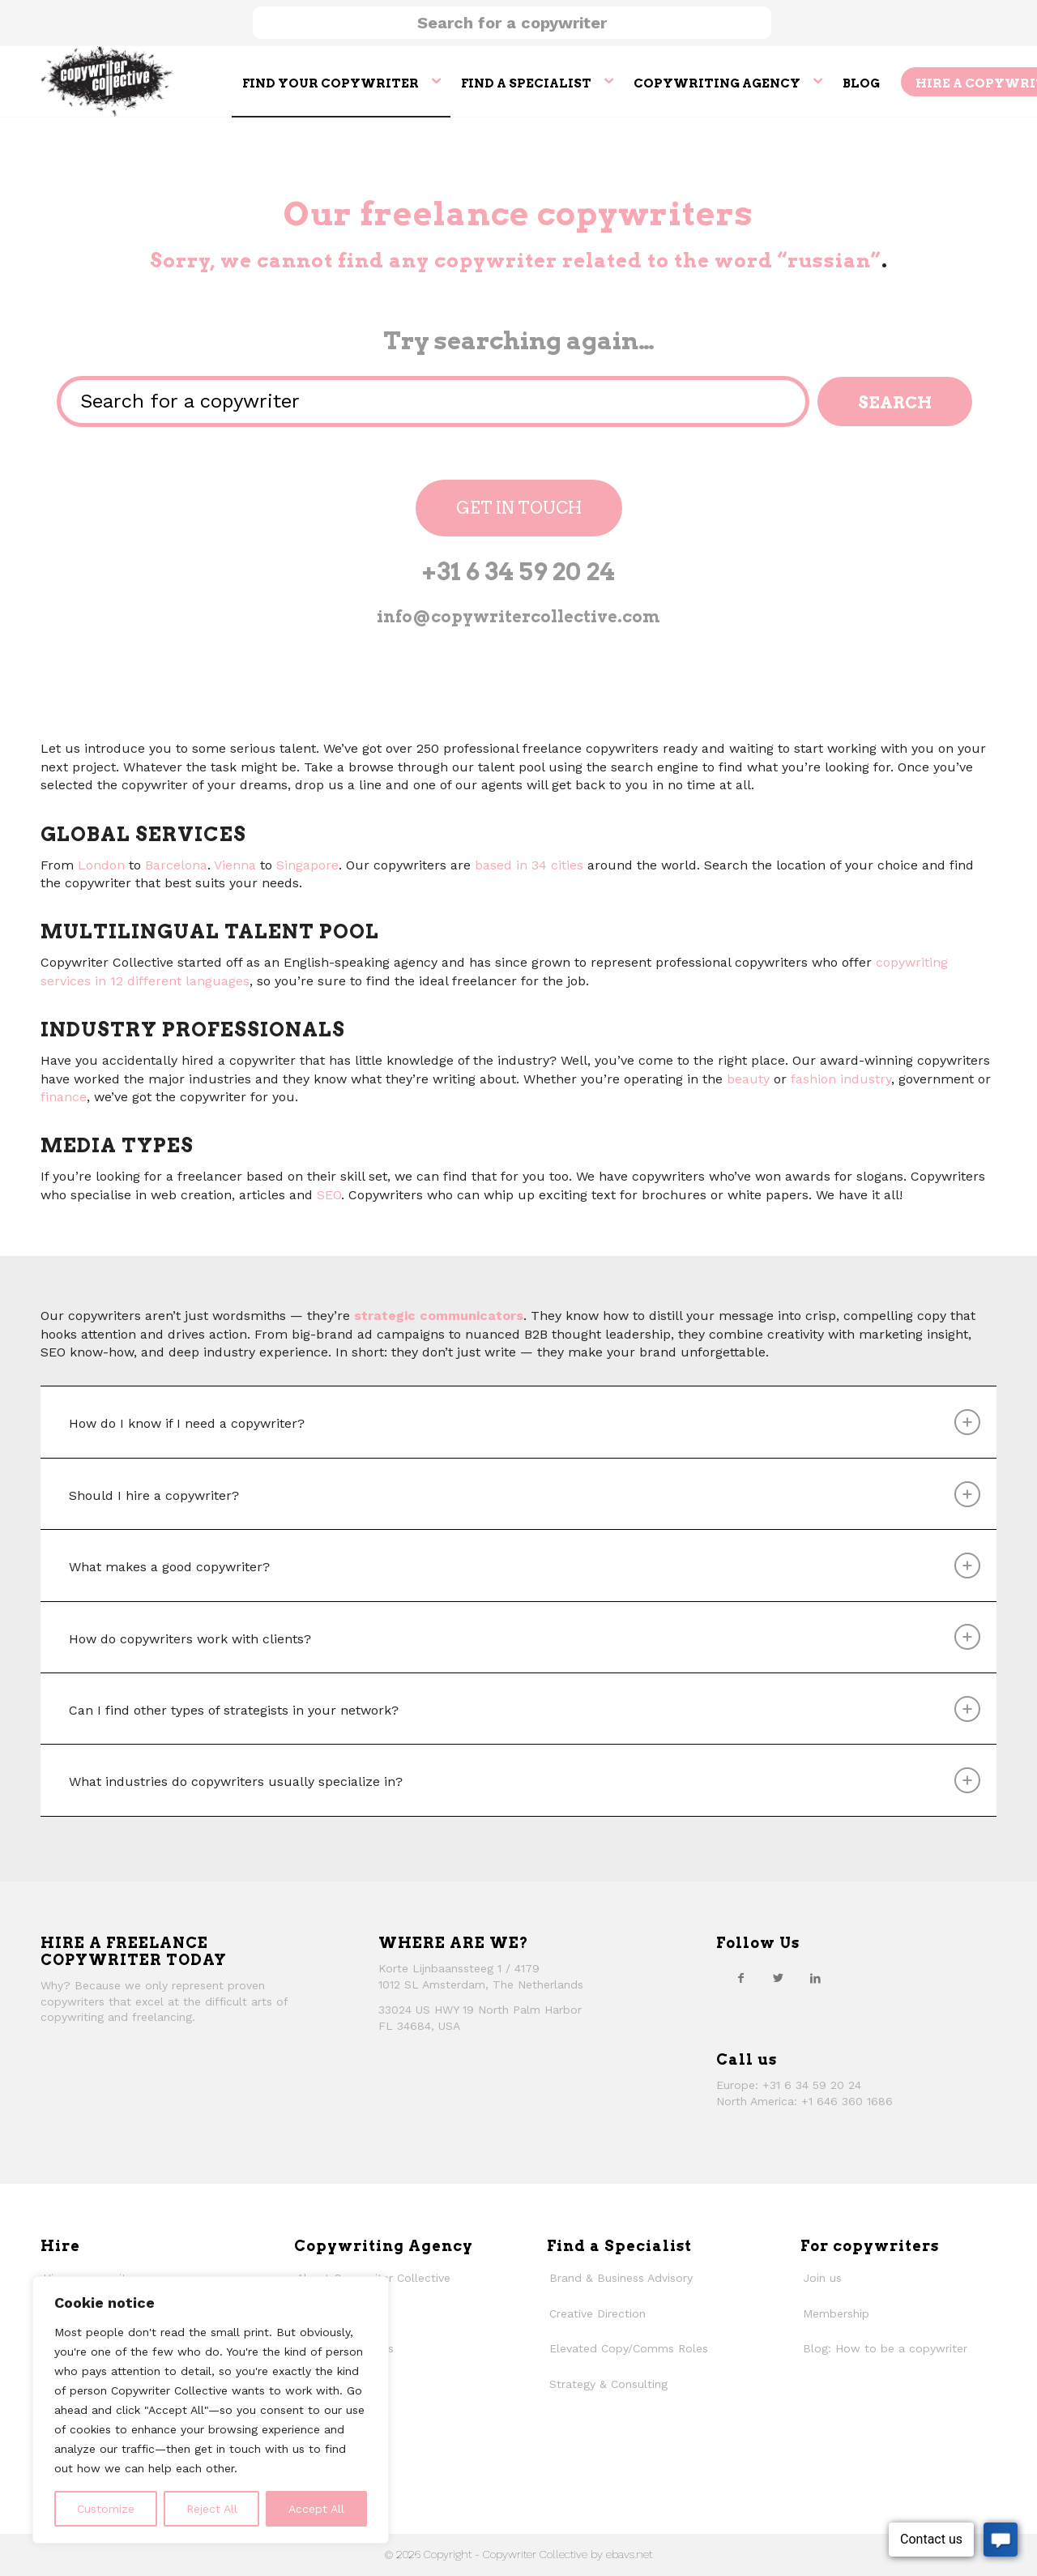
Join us (822, 2277)
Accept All (316, 2508)
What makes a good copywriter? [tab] (524, 1565)
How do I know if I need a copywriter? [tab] (524, 1422)
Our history (326, 2383)
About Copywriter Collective (373, 2277)
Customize (105, 2508)
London (101, 865)
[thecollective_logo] (107, 81)
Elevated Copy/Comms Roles (628, 2348)
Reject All (211, 2508)
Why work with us (345, 2348)
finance (64, 1096)
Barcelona (176, 865)
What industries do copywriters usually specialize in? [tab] (524, 1780)
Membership (836, 2313)
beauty (748, 1079)
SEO (329, 1195)
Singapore (307, 865)
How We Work (335, 2313)
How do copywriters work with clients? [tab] (524, 1637)
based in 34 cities (529, 865)
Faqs (309, 2455)
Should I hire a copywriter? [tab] (524, 1494)
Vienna (235, 865)
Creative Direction (597, 2313)
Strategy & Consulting (608, 2383)
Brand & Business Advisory (621, 2277)
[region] (210, 2410)
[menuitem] (341, 81)
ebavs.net (629, 2554)
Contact (318, 2419)
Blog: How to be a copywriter (885, 2348)
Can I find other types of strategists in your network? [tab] (524, 1709)
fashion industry (841, 1079)
